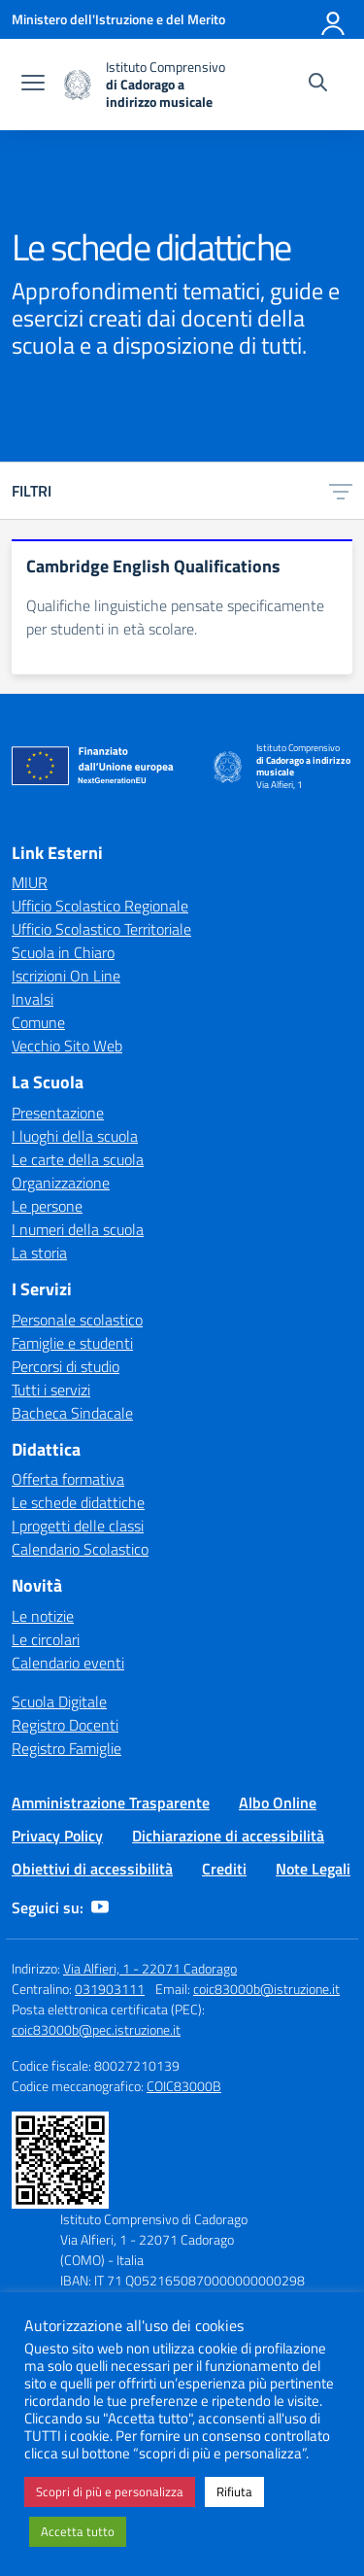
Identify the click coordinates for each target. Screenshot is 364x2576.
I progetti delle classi (78, 1525)
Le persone (47, 1206)
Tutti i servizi (51, 1389)
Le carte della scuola (78, 1159)
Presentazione (58, 1112)
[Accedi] (333, 19)
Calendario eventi (68, 1662)
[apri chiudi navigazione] (33, 84)
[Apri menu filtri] (340, 490)
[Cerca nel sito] (318, 84)
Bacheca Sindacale (72, 1413)
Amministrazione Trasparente (111, 1802)
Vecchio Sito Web (67, 1045)
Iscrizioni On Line (66, 975)
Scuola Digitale (59, 1701)
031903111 (110, 1988)
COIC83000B (184, 2086)
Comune (38, 1022)
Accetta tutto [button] (78, 2531)
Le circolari (46, 1639)
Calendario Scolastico (80, 1549)
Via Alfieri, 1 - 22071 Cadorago (150, 1968)
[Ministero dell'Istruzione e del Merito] (118, 19)
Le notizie (43, 1616)
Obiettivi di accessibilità (92, 1868)
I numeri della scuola (78, 1229)
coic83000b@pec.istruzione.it (96, 2029)
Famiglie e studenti (72, 1343)
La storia (39, 1252)
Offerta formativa (68, 1479)
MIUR (30, 882)
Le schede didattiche (78, 1502)
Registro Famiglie (66, 1748)
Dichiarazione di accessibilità (228, 1835)
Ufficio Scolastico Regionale (100, 905)
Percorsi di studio (65, 1366)
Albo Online (277, 1802)
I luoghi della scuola (75, 1136)
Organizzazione (61, 1182)
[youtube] (100, 1907)
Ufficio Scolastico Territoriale (101, 929)
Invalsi (32, 999)
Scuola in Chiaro (63, 952)
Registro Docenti (65, 1724)
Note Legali (313, 1868)
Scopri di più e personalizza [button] (109, 2491)
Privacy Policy (57, 1835)
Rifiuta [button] (234, 2491)
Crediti (224, 1868)
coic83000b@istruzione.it (266, 1988)
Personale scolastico (77, 1319)
